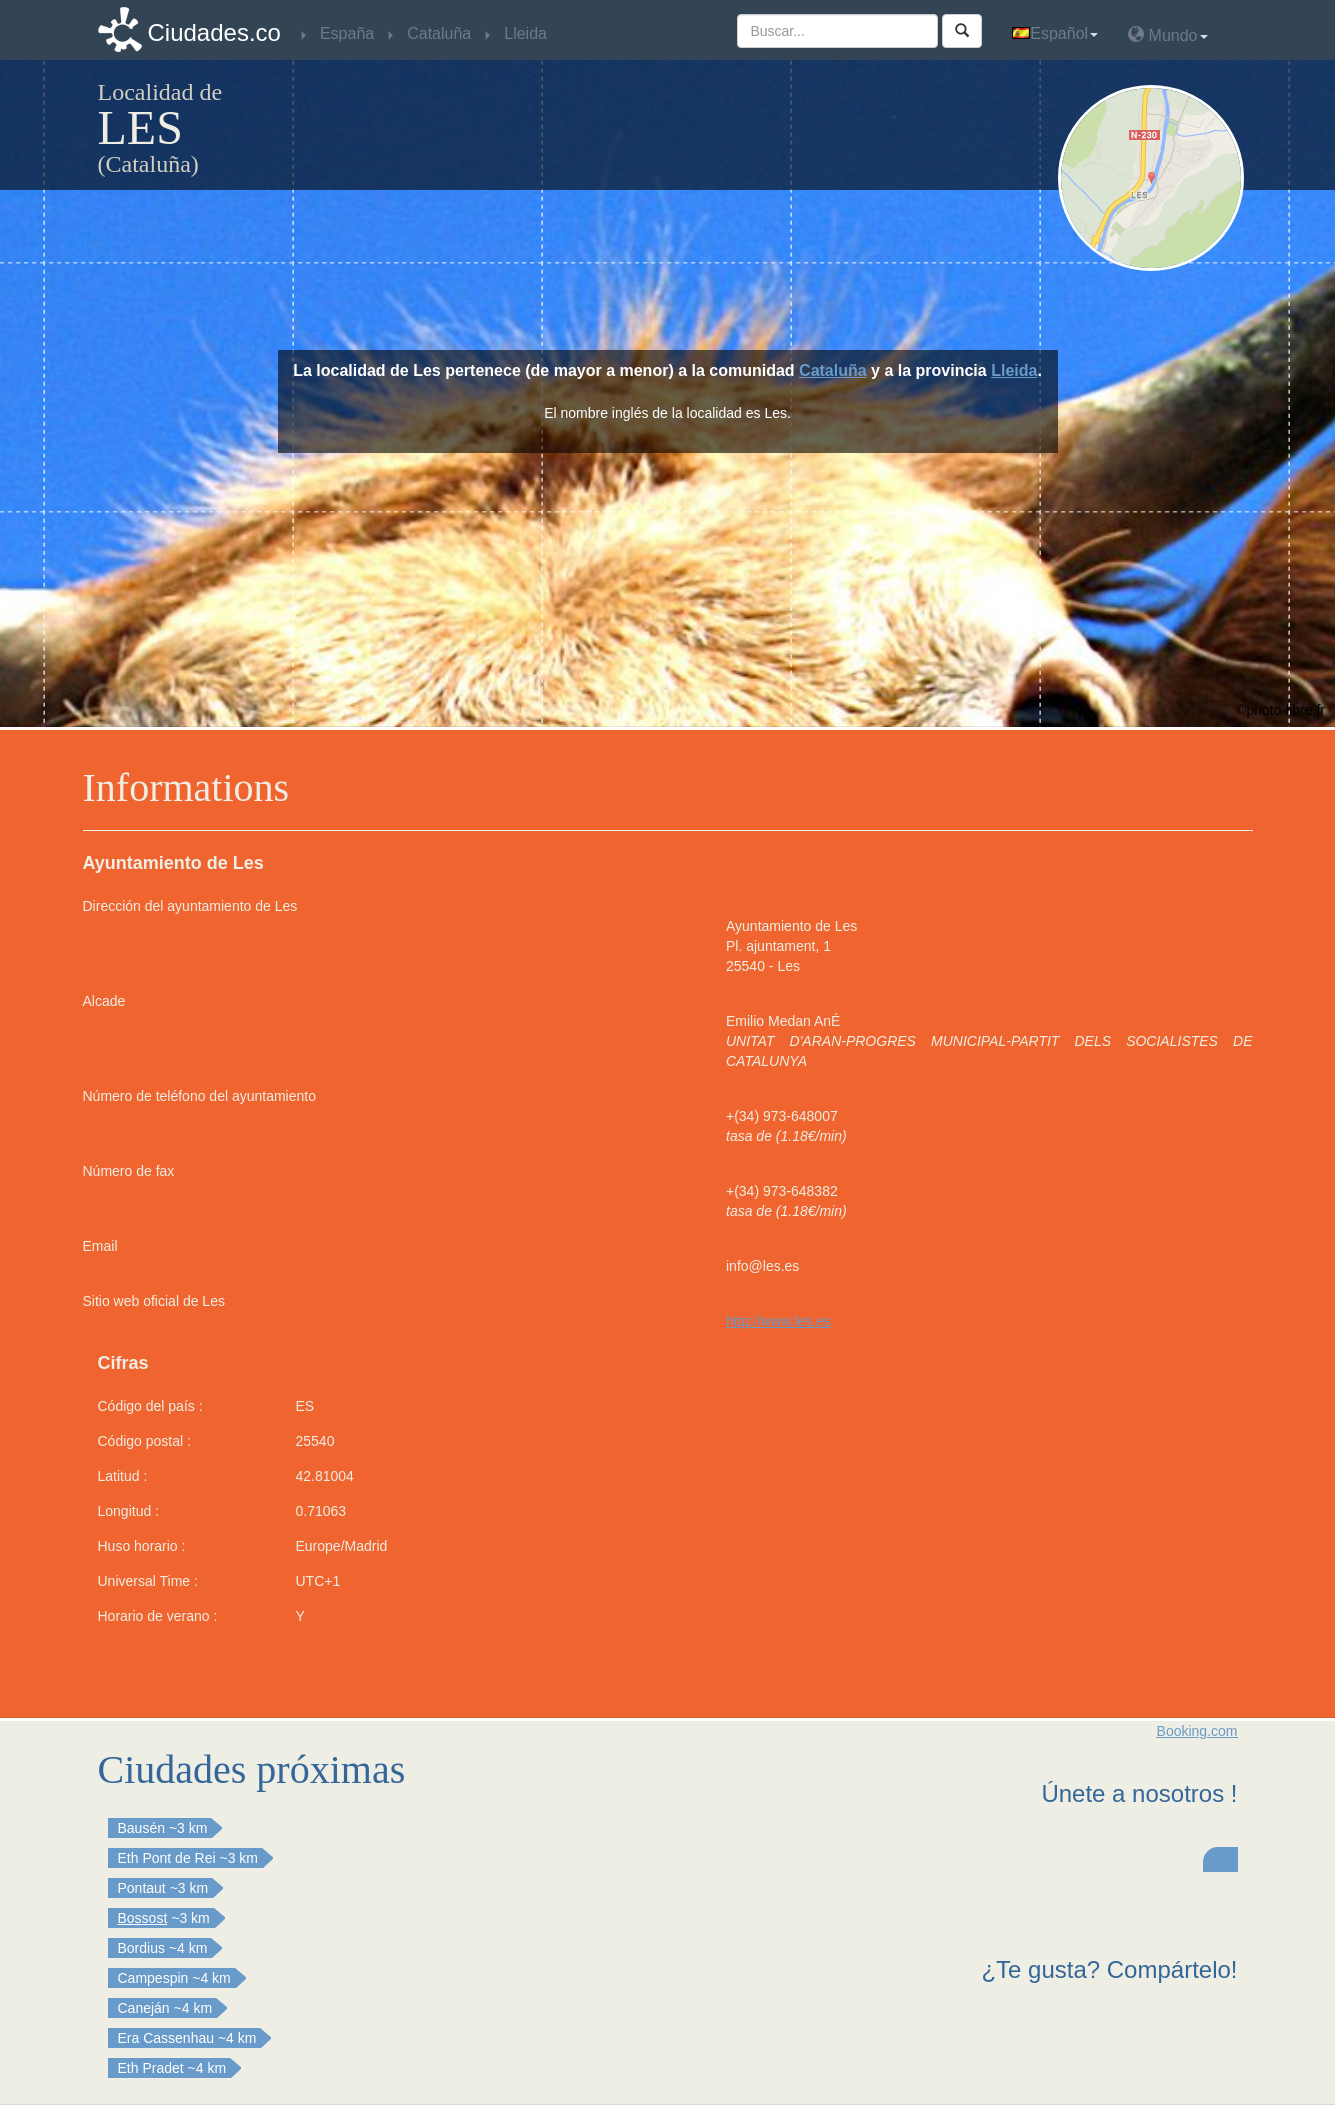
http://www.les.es (778, 1321)
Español (1055, 33)
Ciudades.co (214, 32)
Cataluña (833, 370)
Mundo (1167, 34)
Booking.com (1197, 1731)
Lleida (1014, 370)
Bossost (143, 1918)
